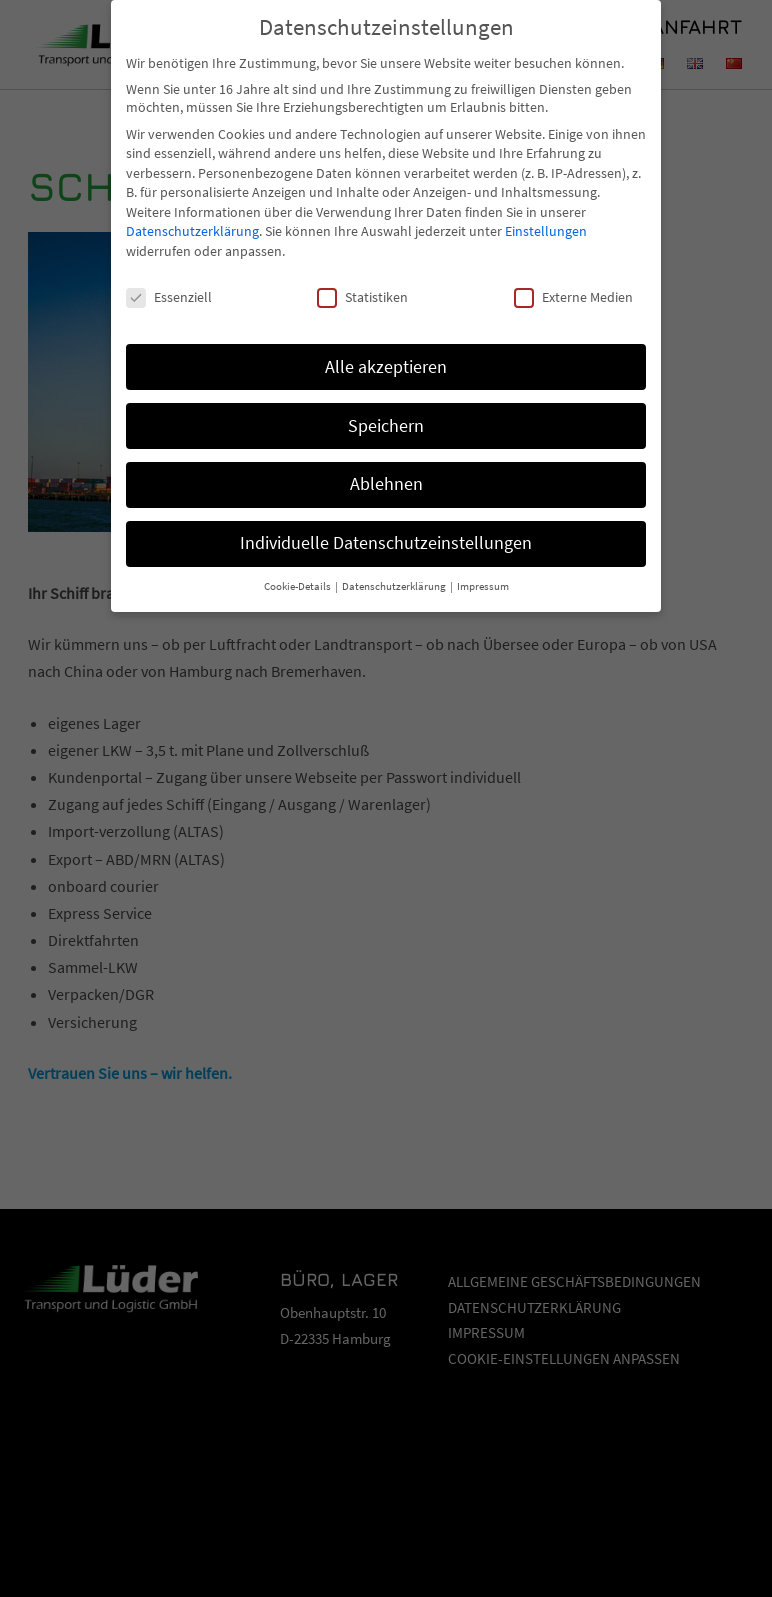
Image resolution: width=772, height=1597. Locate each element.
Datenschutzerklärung (192, 214)
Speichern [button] (386, 408)
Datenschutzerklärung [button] (395, 569)
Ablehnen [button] (386, 467)
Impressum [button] (483, 569)
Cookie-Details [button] (298, 569)
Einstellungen (546, 214)
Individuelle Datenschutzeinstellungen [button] (386, 526)
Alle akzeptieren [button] (386, 349)
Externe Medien (573, 279)
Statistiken (362, 279)
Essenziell (169, 279)
